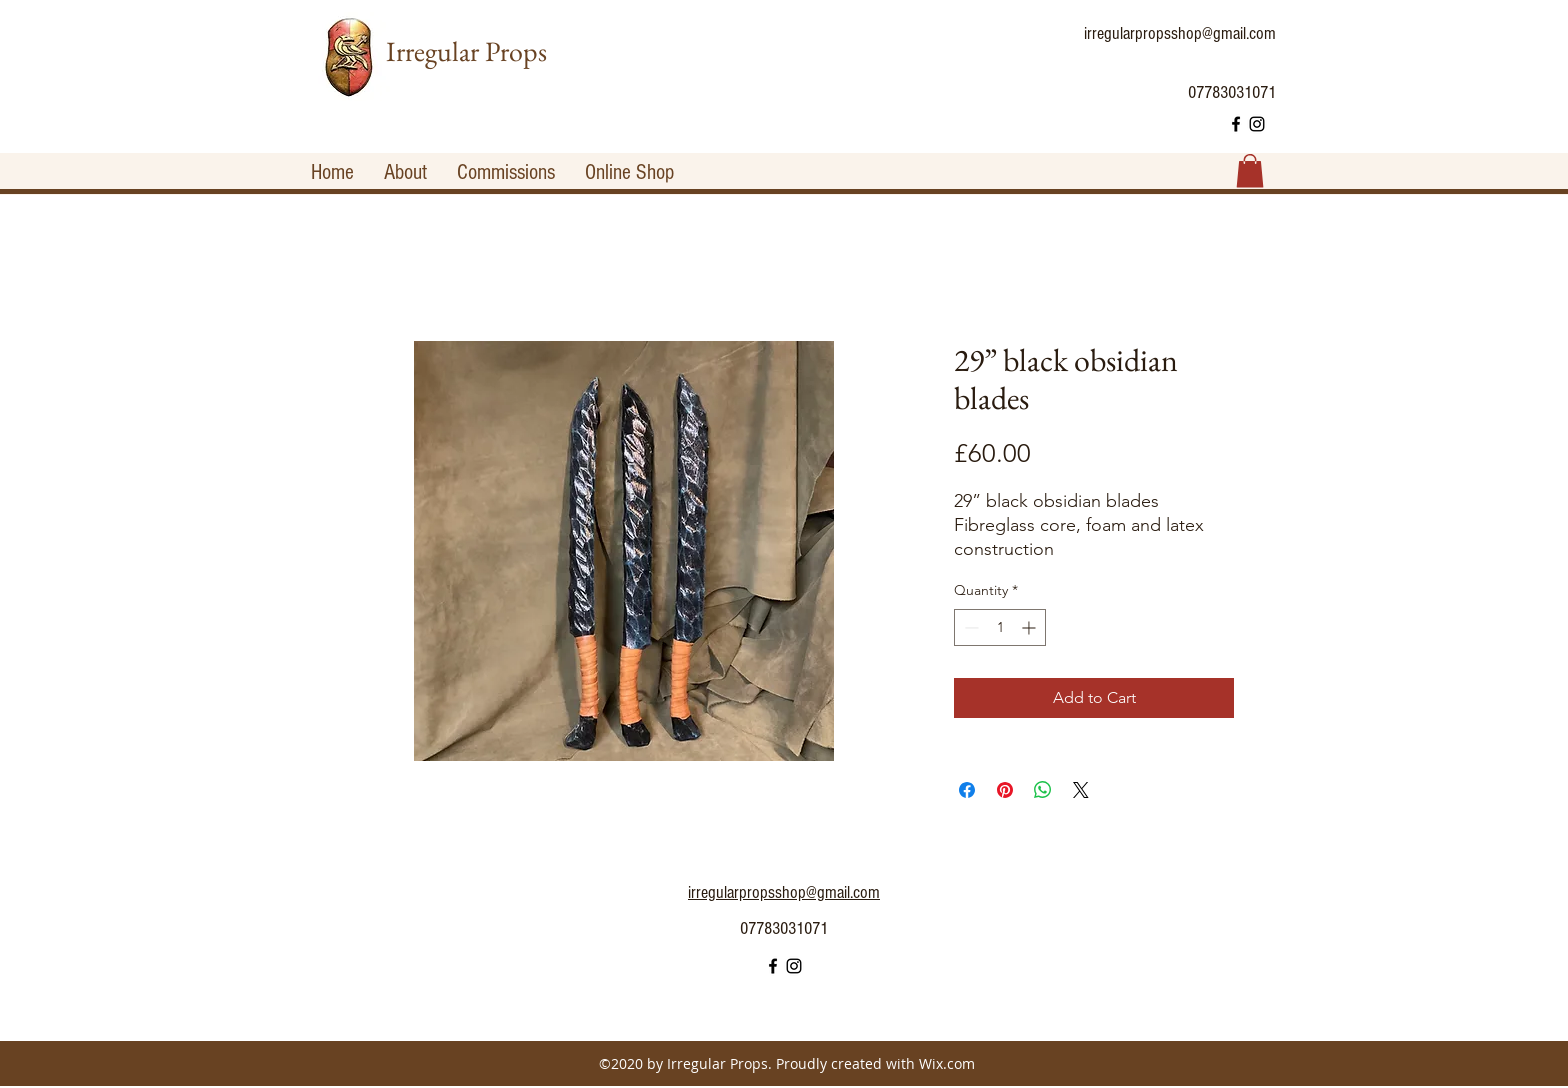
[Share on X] (1081, 790)
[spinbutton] (1000, 627)
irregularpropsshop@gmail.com (1180, 33)
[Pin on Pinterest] (1005, 790)
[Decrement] (969, 627)
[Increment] (1030, 627)
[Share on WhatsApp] (1043, 790)
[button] (1250, 170)
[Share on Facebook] (967, 790)
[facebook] (1236, 124)
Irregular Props (466, 51)
